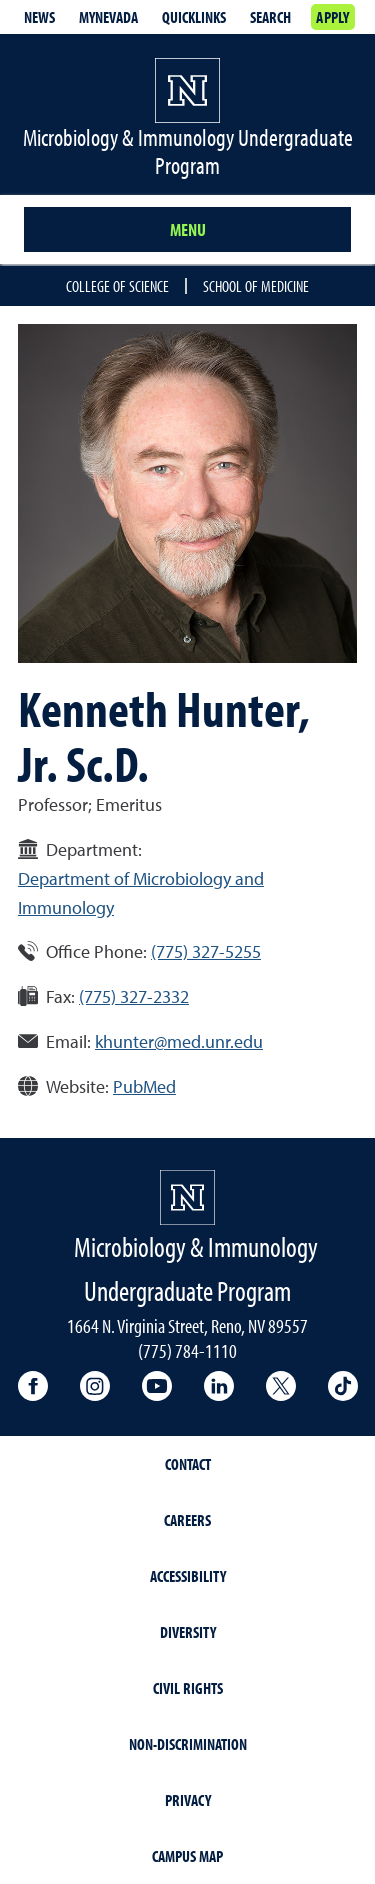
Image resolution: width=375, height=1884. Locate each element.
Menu (188, 229)
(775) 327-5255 (206, 951)
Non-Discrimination (188, 1744)
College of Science (117, 286)
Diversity (188, 1632)
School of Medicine (256, 286)
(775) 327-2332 (134, 996)
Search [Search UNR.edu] (270, 17)
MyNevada (108, 17)
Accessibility (188, 1576)
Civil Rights (188, 1688)
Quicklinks (194, 17)
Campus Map (187, 1856)
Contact (188, 1464)
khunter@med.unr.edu (179, 1041)
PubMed (144, 1086)
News (39, 17)
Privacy (188, 1800)
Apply (332, 17)
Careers (187, 1520)
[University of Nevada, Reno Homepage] (187, 1197)
